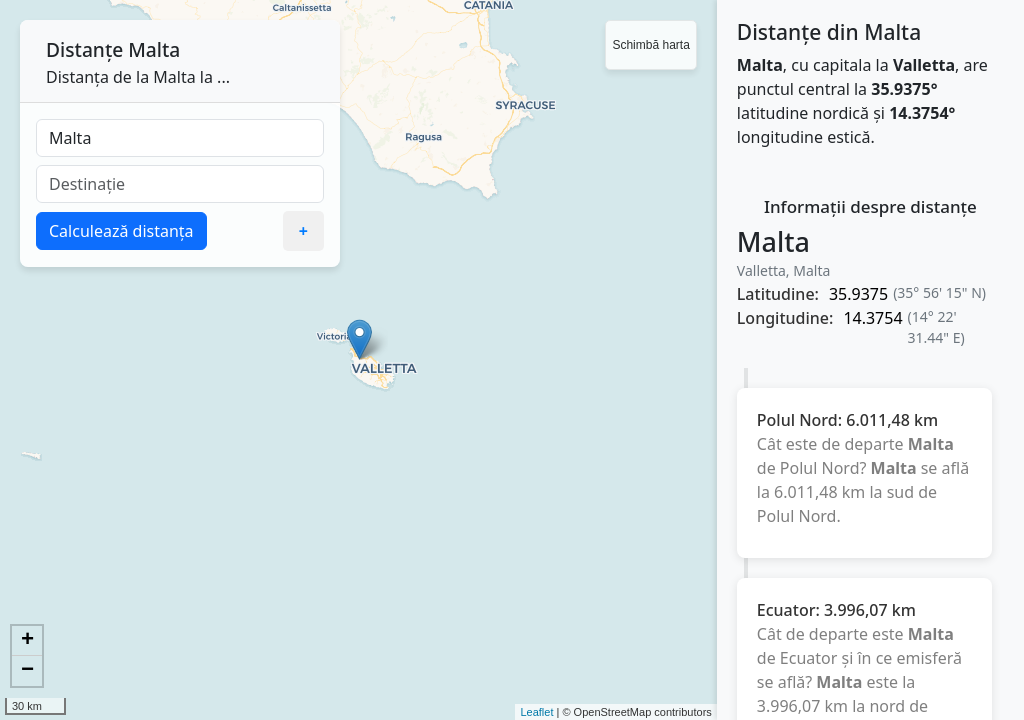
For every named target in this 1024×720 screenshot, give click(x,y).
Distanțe (84, 49)
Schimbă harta (650, 45)
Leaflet (536, 712)
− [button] (27, 671)
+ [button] (27, 641)
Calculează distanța (121, 231)
